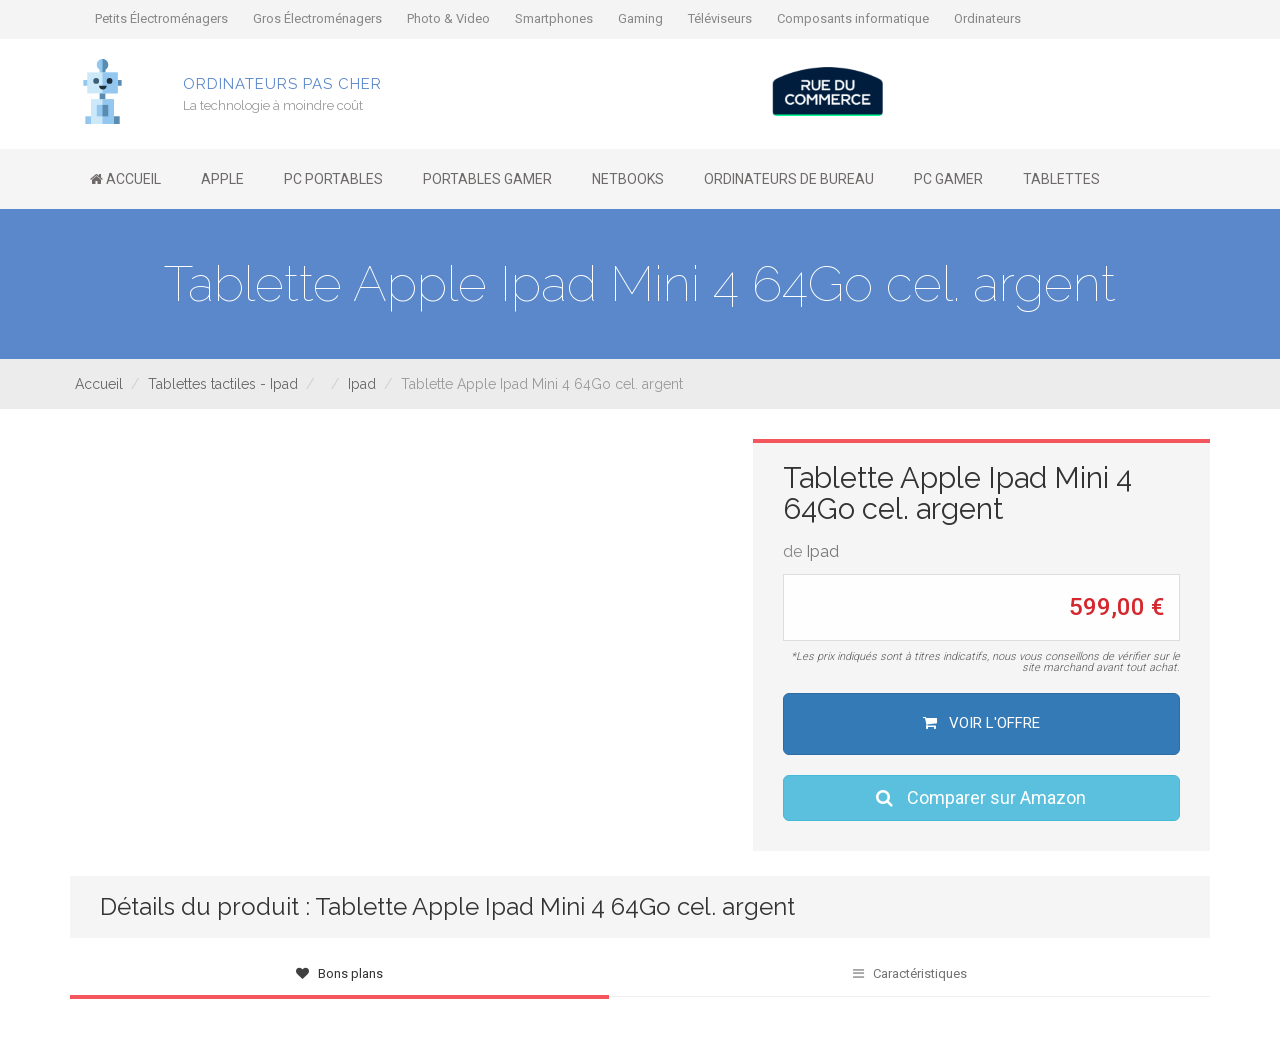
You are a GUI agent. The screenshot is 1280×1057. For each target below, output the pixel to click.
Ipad (362, 384)
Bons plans (339, 973)
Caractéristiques (910, 973)
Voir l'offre (981, 723)
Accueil (99, 384)
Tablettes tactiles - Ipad (223, 384)
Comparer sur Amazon (981, 797)
